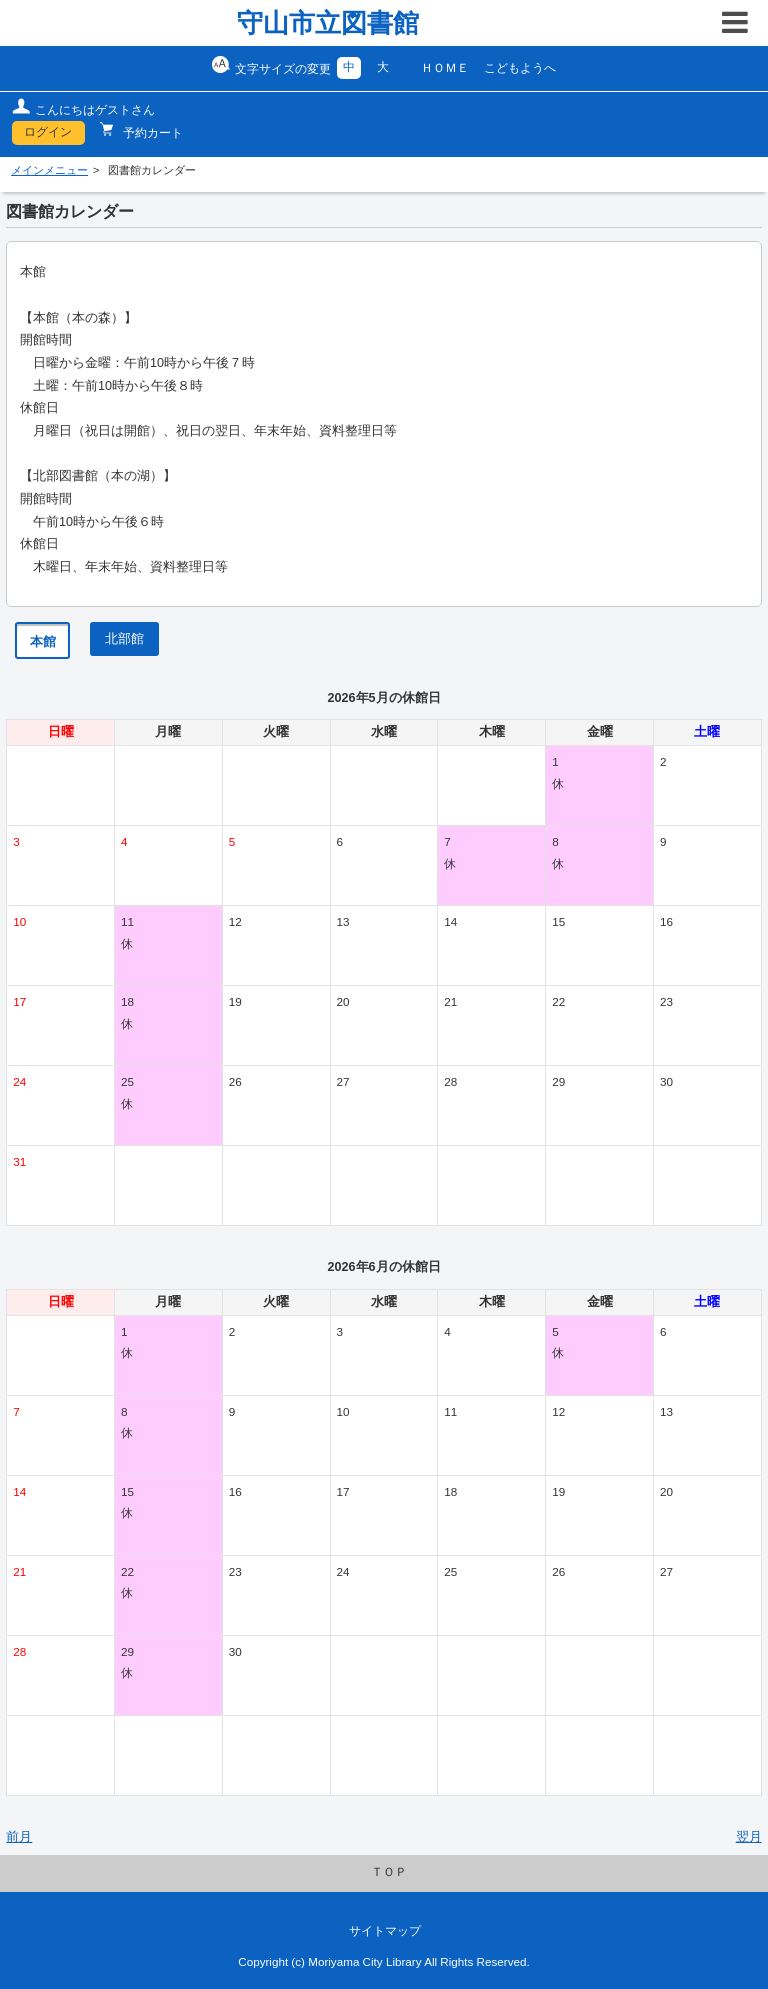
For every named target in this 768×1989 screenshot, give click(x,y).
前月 (19, 1837)
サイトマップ (385, 1931)
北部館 (124, 639)
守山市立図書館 (328, 23)
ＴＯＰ (389, 1872)
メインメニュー (49, 170)
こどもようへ (520, 68)
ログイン (48, 132)
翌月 (749, 1837)
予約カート (151, 133)
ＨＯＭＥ (445, 68)
